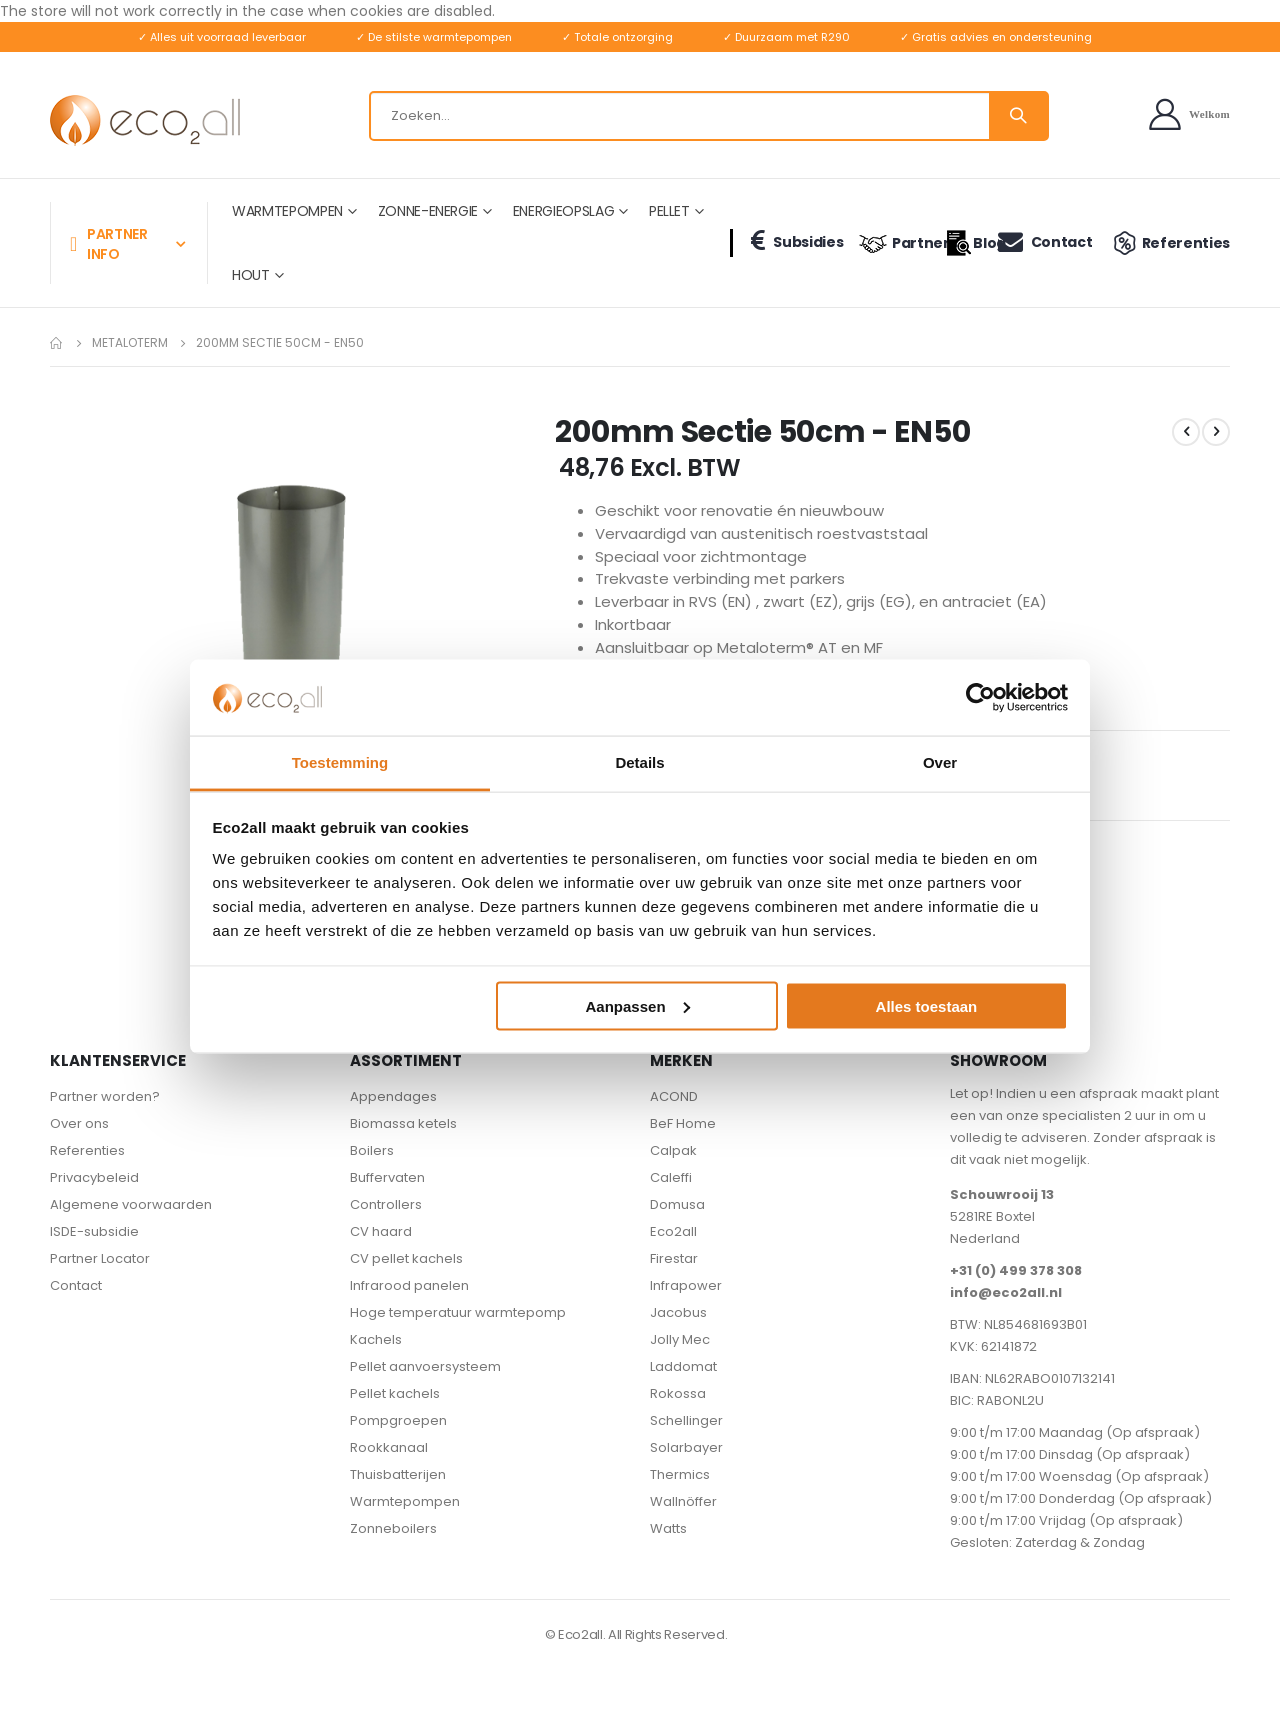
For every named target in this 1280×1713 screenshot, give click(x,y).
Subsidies (793, 241)
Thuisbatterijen (398, 1479)
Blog (962, 243)
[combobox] (709, 116)
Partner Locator (100, 1263)
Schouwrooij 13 (1002, 1199)
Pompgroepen (398, 1425)
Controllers (386, 1209)
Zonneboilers (393, 1533)
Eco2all (673, 1236)
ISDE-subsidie (94, 1236)
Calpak (673, 1155)
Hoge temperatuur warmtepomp (458, 1317)
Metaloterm (130, 343)
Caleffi (671, 1182)
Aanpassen (638, 1005)
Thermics (680, 1479)
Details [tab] (639, 762)
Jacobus (678, 1317)
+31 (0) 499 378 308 (1016, 1275)
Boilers (372, 1155)
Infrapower (686, 1290)
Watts (668, 1533)
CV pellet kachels (406, 1263)
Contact (1043, 241)
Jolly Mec (680, 1344)
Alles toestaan (927, 1005)
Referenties (1169, 243)
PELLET (669, 211)
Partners (894, 243)
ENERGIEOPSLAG (563, 211)
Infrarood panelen (409, 1290)
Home (57, 343)
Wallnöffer (683, 1506)
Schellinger (686, 1425)
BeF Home (683, 1128)
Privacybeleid (94, 1182)
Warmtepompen (405, 1506)
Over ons (79, 1128)
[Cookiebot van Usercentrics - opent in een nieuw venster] (980, 697)
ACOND (674, 1101)
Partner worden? (105, 1101)
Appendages (393, 1101)
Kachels (376, 1344)
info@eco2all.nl (1006, 1297)
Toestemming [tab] (340, 762)
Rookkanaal (389, 1452)
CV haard (381, 1236)
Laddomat (683, 1371)
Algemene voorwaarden (131, 1209)
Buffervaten (387, 1182)
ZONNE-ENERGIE (428, 211)
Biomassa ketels (403, 1128)
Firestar (674, 1263)
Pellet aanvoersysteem (425, 1371)
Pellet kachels (395, 1398)
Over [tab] (940, 762)
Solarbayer (686, 1452)
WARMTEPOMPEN (287, 211)
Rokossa (678, 1398)
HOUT (251, 275)
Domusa (677, 1209)
